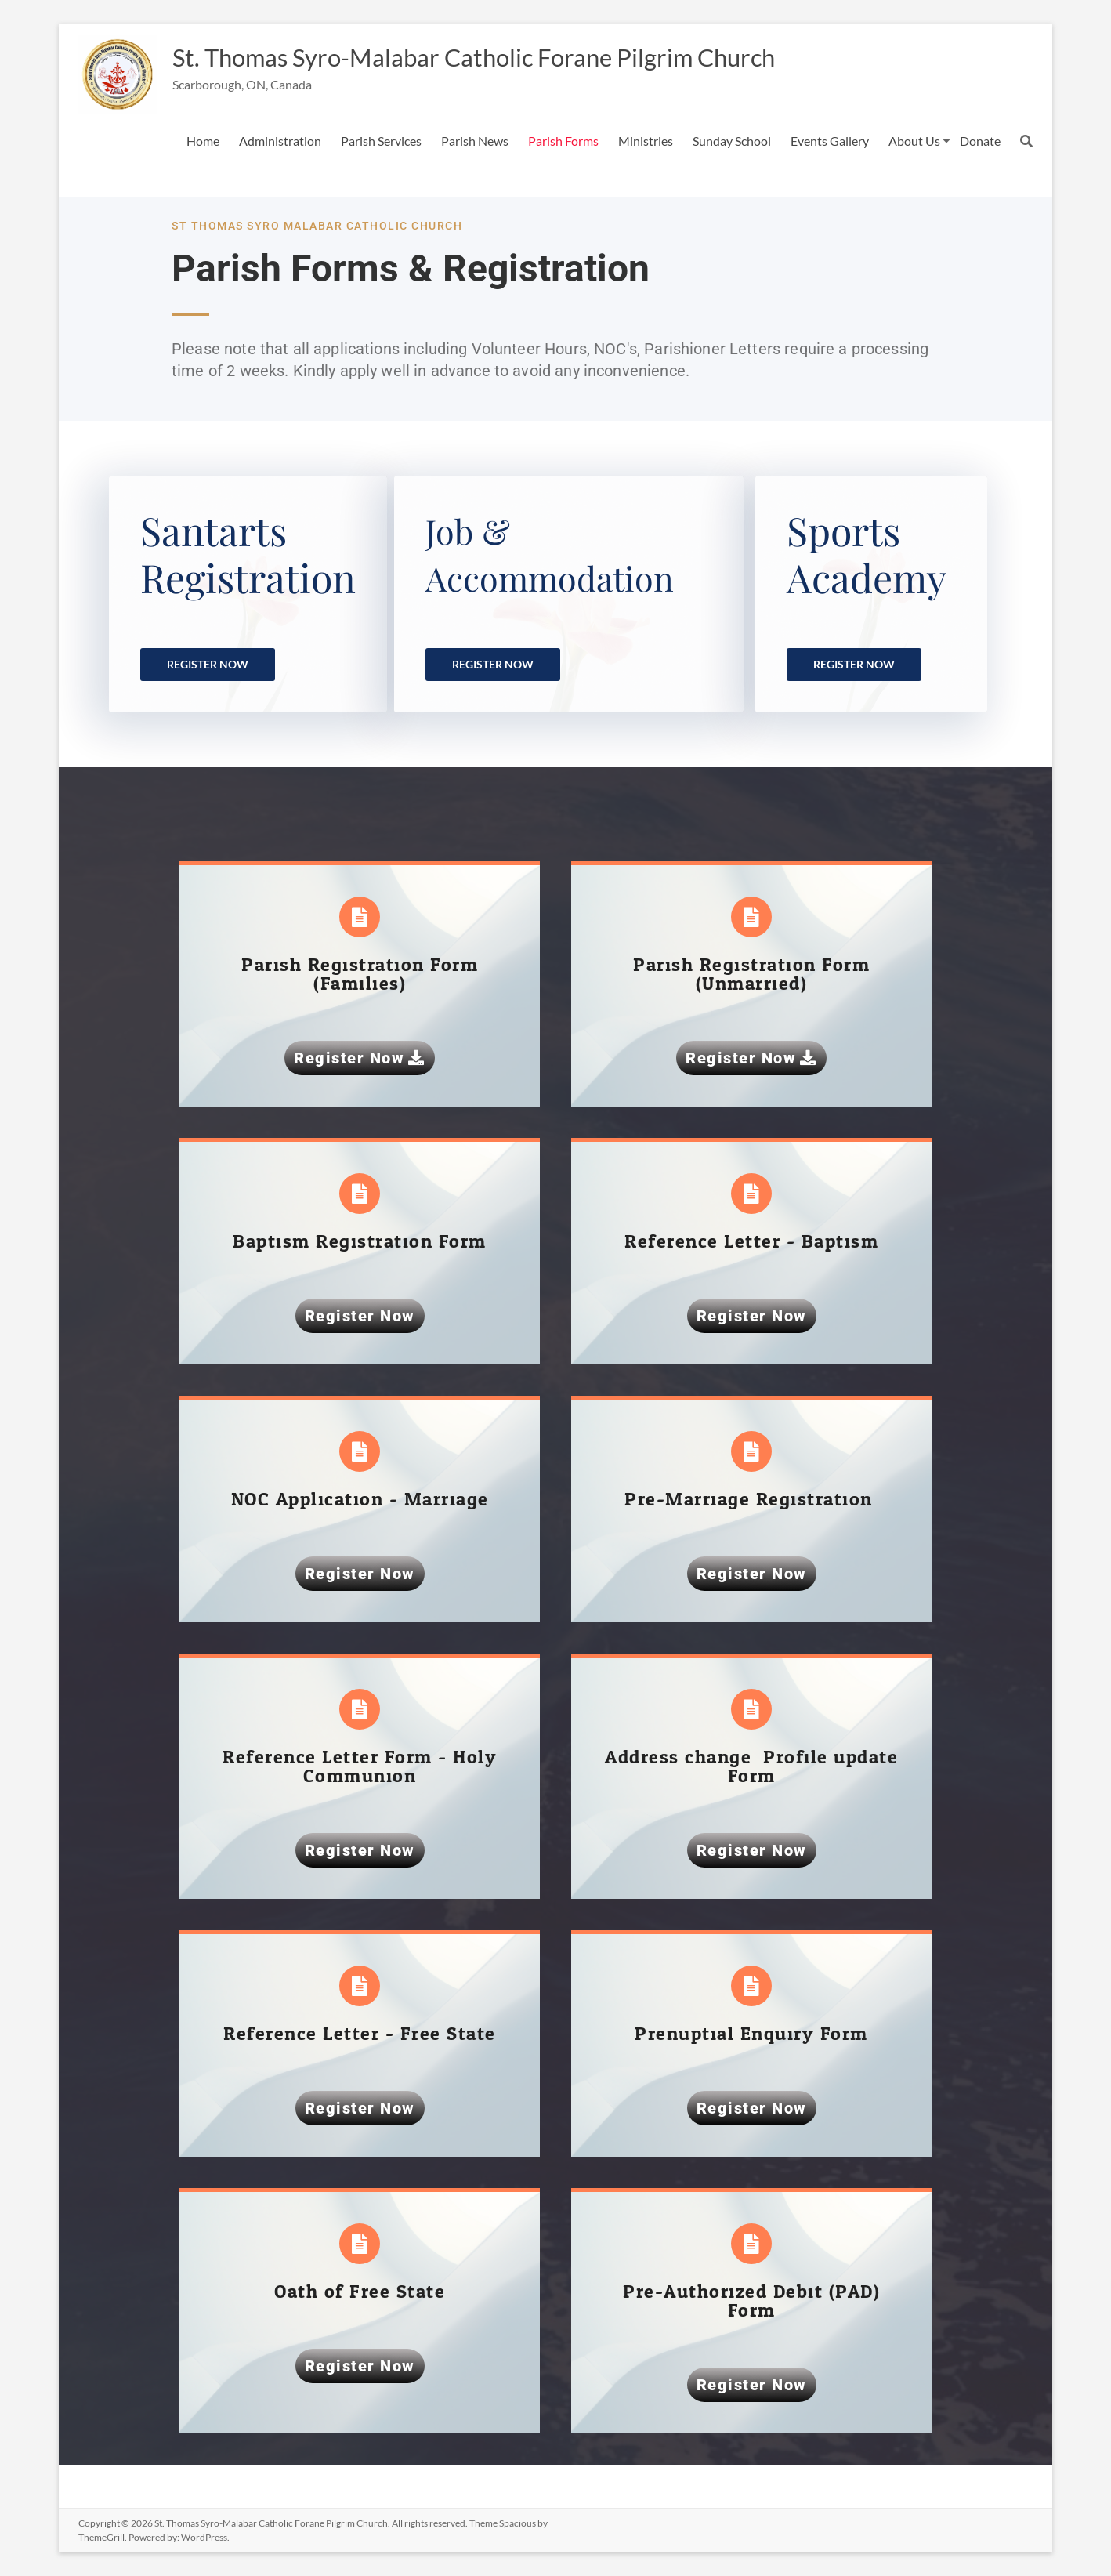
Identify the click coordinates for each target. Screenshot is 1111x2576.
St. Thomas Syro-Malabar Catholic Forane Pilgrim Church (521, 57)
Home (202, 140)
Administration (280, 140)
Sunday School (732, 140)
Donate (980, 140)
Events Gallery (830, 140)
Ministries (645, 140)
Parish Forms (563, 140)
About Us (914, 140)
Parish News (474, 140)
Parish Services (381, 140)
